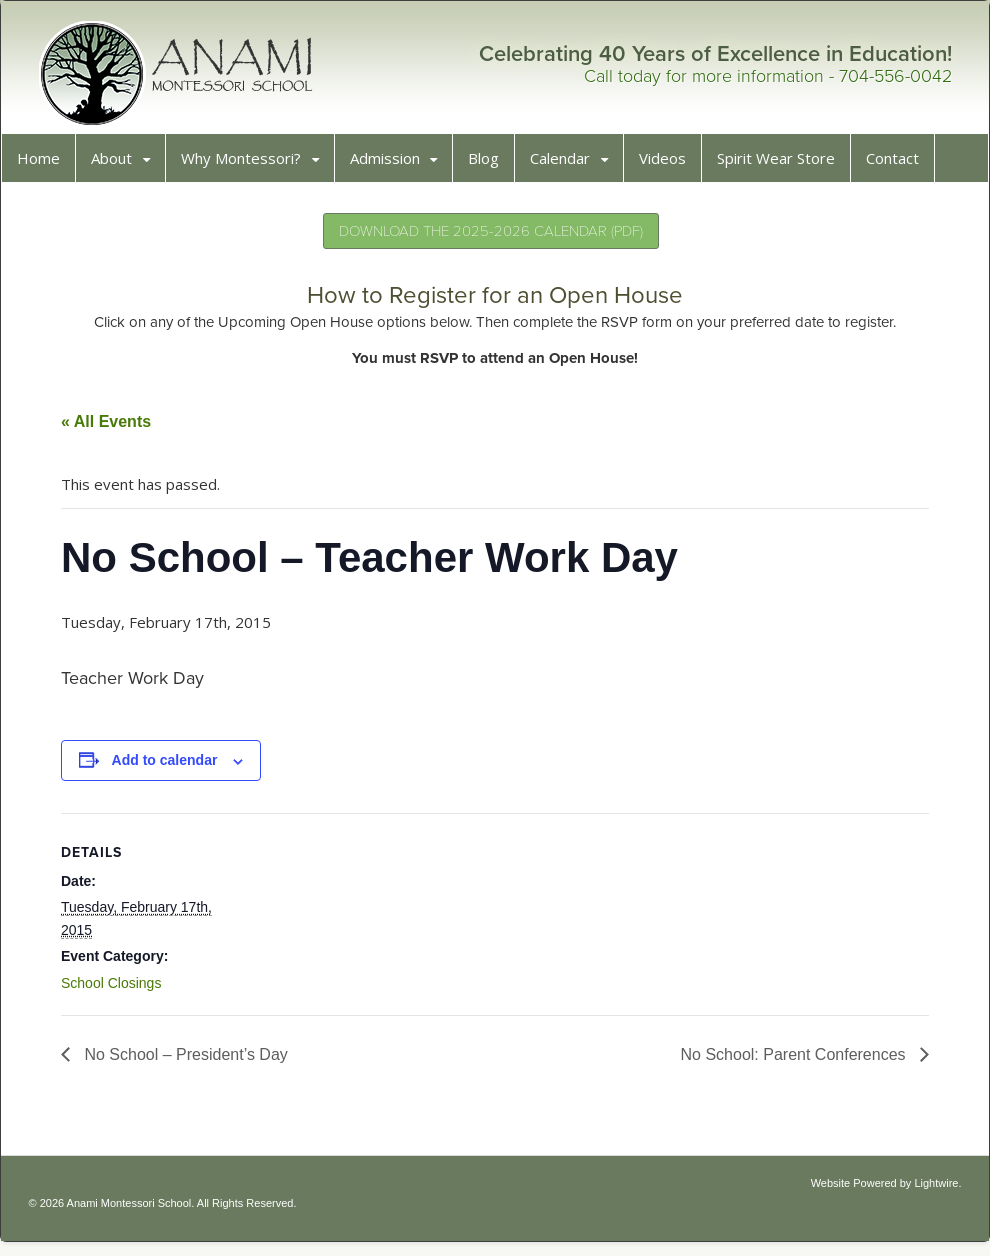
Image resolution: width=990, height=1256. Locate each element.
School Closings (118, 990)
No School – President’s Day (191, 1061)
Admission (392, 165)
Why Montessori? (248, 165)
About (118, 165)
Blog (490, 165)
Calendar (567, 165)
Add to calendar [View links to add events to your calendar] (172, 767)
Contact (899, 165)
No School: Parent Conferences (788, 1061)
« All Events (113, 428)
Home (45, 165)
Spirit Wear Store (783, 165)
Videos (669, 165)
